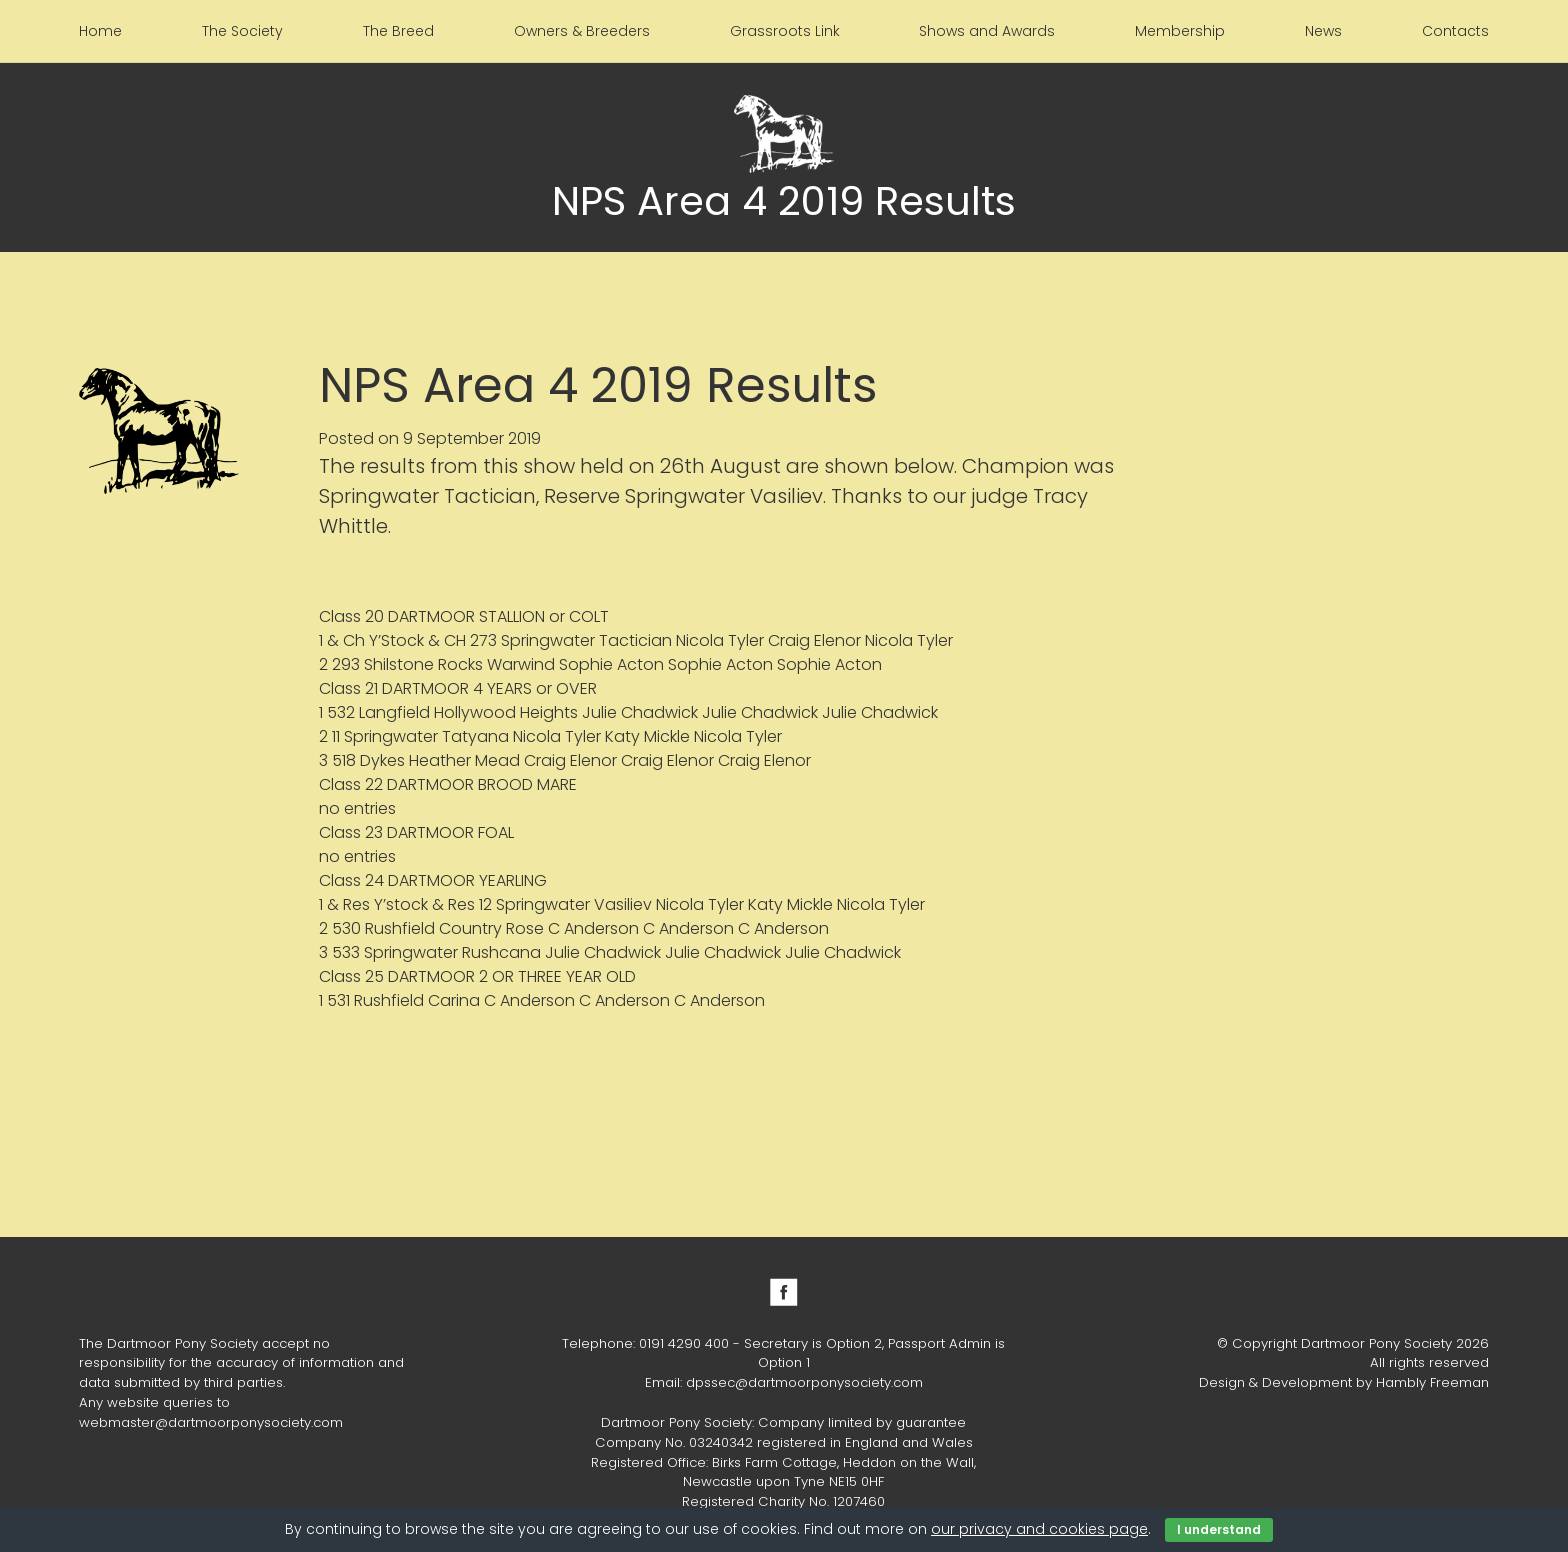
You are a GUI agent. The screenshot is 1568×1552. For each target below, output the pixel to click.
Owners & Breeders (582, 31)
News (1323, 31)
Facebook (784, 1292)
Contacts (1455, 31)
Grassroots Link (785, 31)
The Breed (398, 31)
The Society (242, 31)
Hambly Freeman (1432, 1382)
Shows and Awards (987, 31)
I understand (1219, 1529)
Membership (1180, 31)
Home (100, 31)
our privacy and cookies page (1039, 1529)
